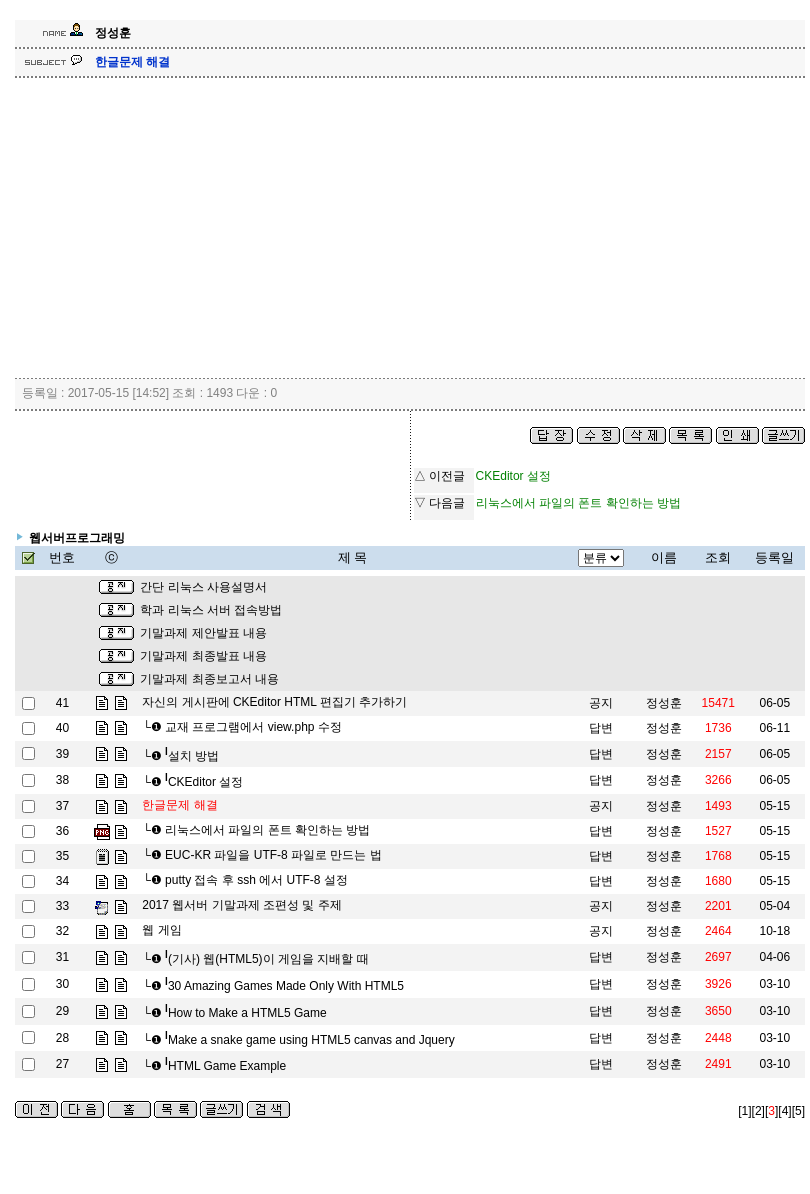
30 (62, 984)
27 (62, 1064)
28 (62, 1038)
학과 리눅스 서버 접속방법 (211, 610)
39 (62, 754)
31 (62, 957)
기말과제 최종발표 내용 (203, 656)
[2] (758, 1111)
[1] (744, 1111)
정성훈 (664, 703)
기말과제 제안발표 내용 (203, 633)
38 (62, 780)
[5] (798, 1111)
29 (62, 1011)
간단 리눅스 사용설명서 (203, 587)
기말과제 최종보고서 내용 (209, 679)
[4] (784, 1111)
